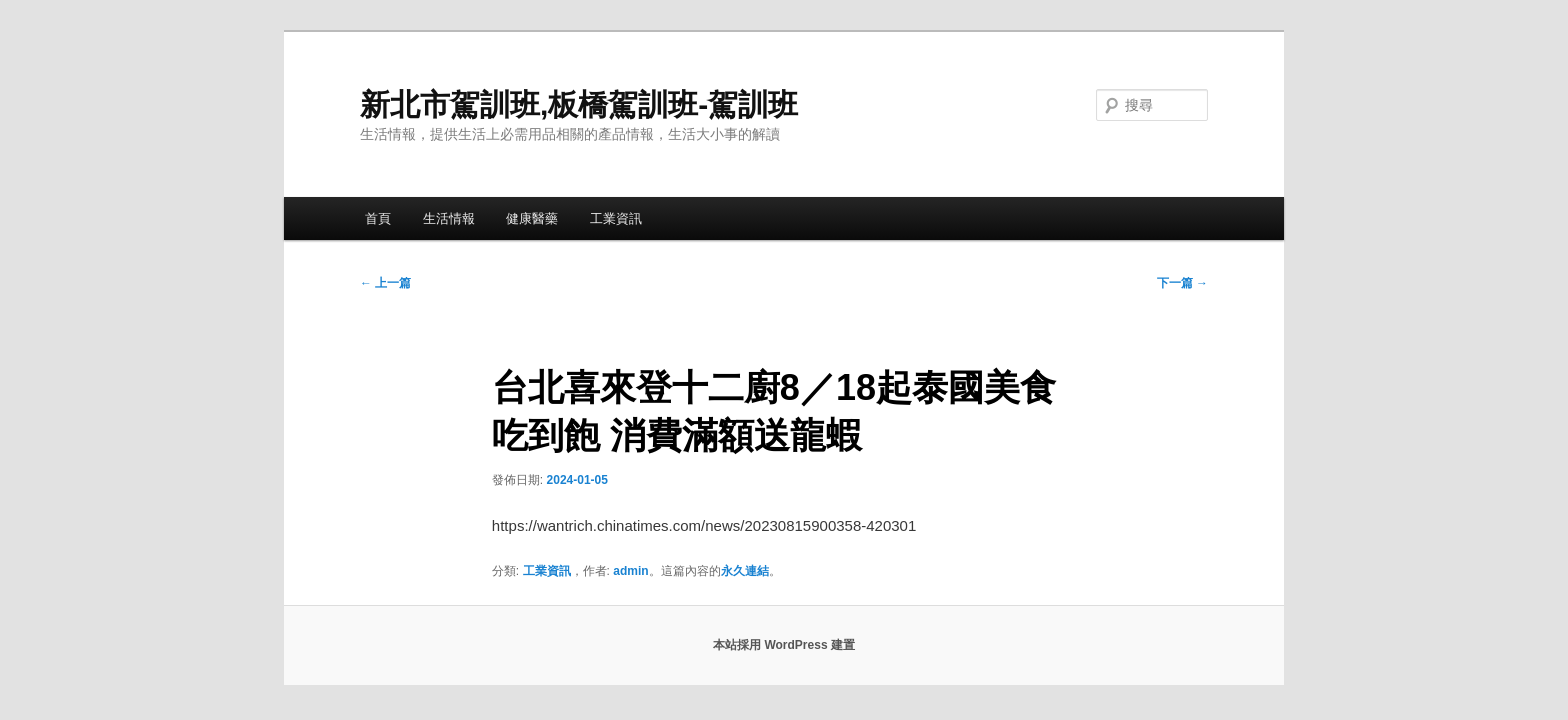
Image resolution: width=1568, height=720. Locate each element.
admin (630, 571)
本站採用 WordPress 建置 (784, 645)
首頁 (378, 218)
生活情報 (449, 218)
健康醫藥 (532, 218)
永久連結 (745, 571)
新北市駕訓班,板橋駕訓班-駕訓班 (579, 104)
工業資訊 (616, 218)
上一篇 (385, 283)
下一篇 (1182, 283)
